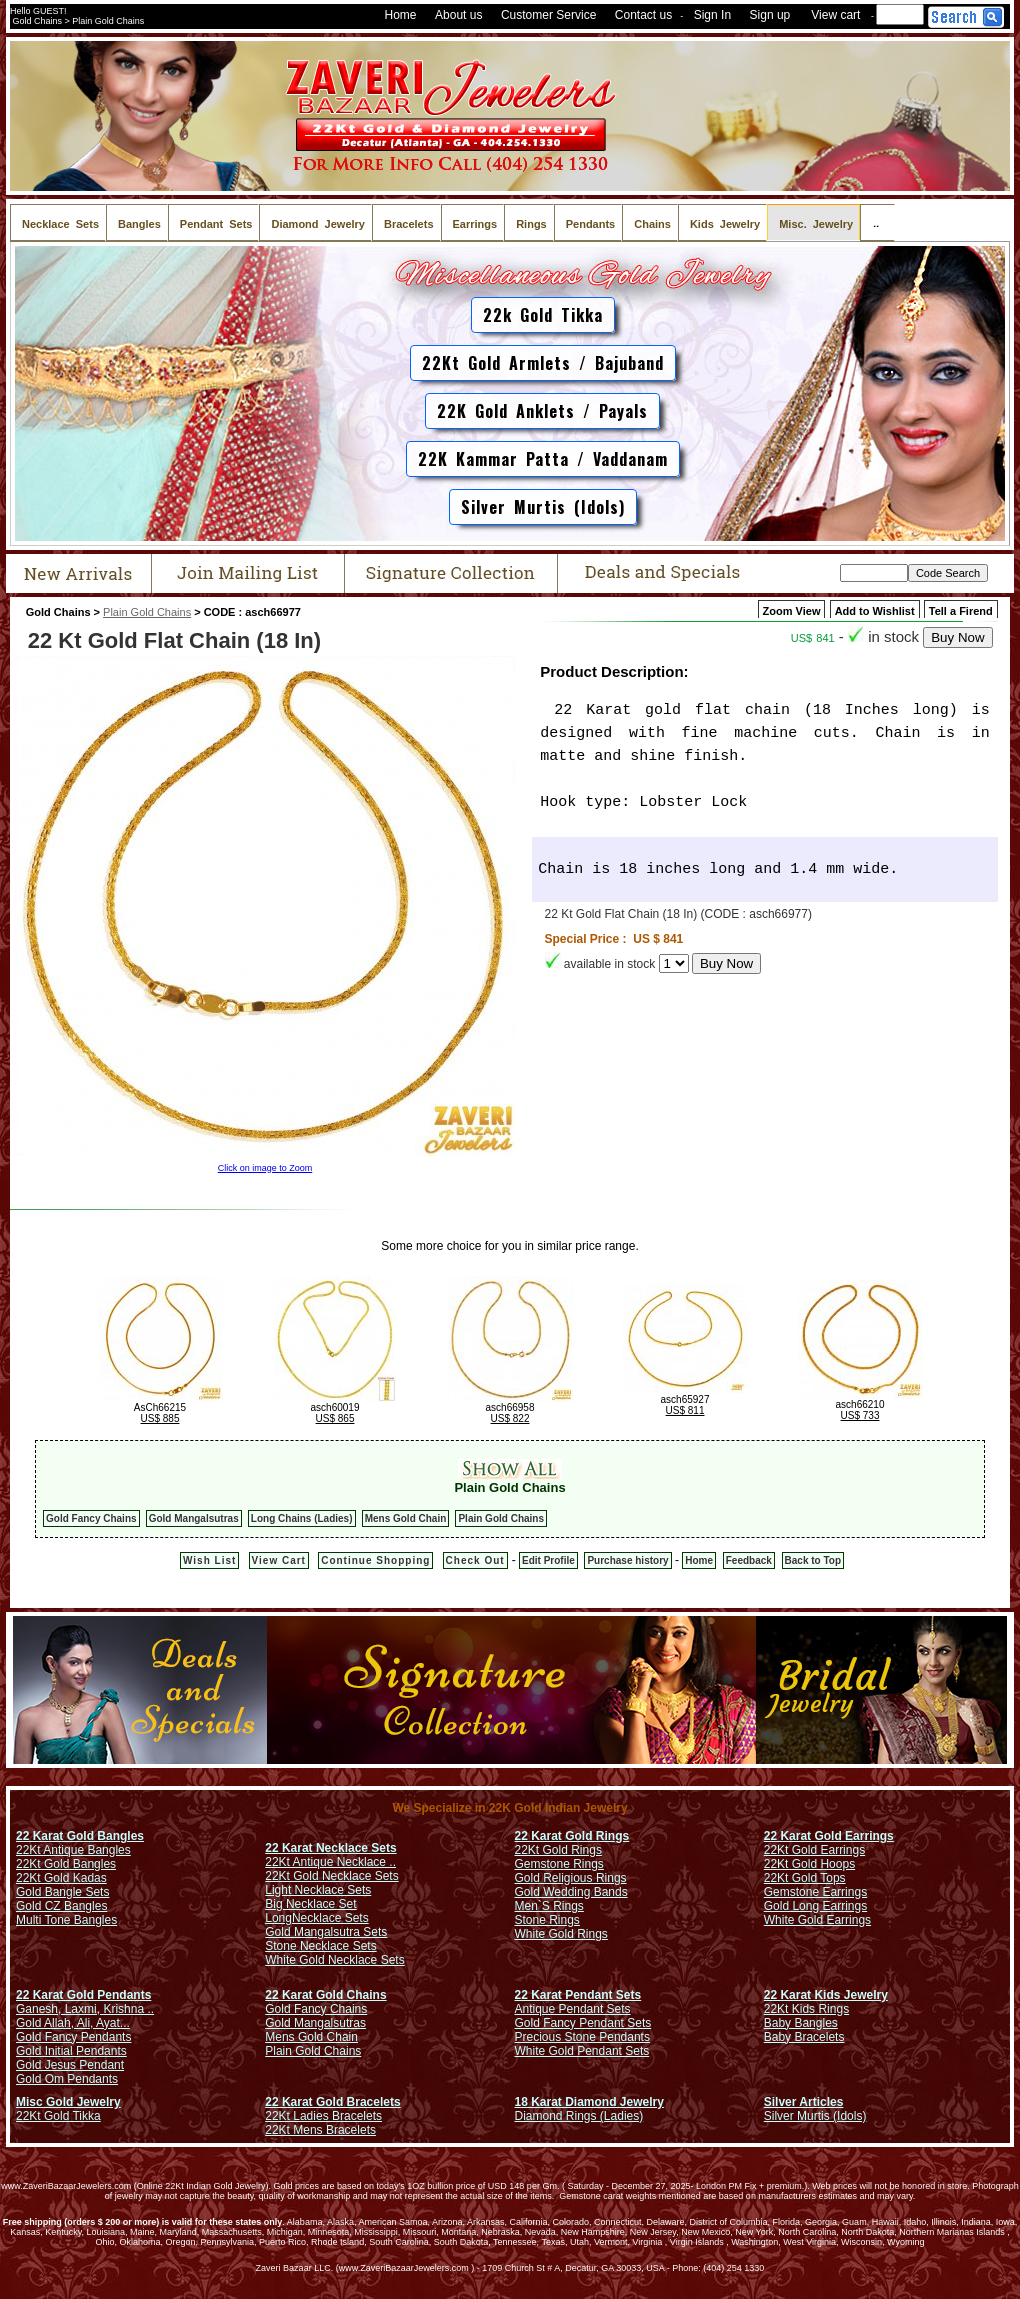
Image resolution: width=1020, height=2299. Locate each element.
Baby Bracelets (804, 2037)
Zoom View (792, 611)
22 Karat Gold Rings (572, 1836)
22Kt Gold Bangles (66, 1864)
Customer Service (548, 15)
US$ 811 (685, 1410)
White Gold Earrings (817, 1920)
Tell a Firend (961, 611)
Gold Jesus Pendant (70, 2065)
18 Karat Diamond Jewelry (589, 2102)
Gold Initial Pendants (71, 2051)
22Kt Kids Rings (806, 2009)
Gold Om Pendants (67, 2079)
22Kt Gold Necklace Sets (331, 1876)
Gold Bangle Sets (62, 1892)
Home (401, 15)
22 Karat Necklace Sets (330, 1848)
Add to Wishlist (875, 611)
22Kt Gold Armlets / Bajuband (543, 363)
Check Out (475, 1560)
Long (278, 1918)
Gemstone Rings (559, 1864)
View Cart (279, 1560)
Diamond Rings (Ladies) (579, 2116)
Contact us (643, 15)
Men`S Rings (549, 1906)
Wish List (209, 1560)
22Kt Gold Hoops (809, 1864)
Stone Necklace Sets (320, 1946)
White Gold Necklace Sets (334, 1960)
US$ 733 (860, 1415)
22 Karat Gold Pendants (83, 1995)
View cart (835, 15)
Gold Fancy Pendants (73, 2037)
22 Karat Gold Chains (325, 1995)
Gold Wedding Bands (571, 1892)
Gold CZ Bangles (61, 1906)
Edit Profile (548, 1560)
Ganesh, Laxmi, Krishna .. (85, 2009)
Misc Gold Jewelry (68, 2102)
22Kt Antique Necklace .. (330, 1862)
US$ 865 (335, 1418)
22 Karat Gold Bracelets (332, 2102)
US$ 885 (160, 1418)
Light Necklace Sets (318, 1890)
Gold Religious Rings (571, 1878)
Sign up (770, 15)
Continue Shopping (375, 1560)
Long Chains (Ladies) (302, 1518)
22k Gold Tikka (543, 315)
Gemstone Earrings (815, 1892)
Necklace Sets (330, 1918)
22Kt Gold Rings (558, 1850)
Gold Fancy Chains (91, 1518)
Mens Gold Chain (406, 1518)
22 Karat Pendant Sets (578, 1995)
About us (458, 15)
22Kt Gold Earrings (814, 1850)
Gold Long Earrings (815, 1906)
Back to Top (813, 1560)
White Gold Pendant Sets (582, 2051)
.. (877, 222)
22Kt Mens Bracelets (320, 2130)
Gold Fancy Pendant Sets (583, 2023)
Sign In (712, 15)
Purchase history (627, 1560)
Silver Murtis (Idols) (543, 507)
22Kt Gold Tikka (58, 2116)
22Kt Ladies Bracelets (323, 2116)
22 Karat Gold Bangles (80, 1836)
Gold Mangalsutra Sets (326, 1932)
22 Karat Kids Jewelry (826, 1995)
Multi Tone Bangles (66, 1920)
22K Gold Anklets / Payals (542, 411)
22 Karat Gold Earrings (829, 1836)
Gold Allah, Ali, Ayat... (73, 2023)
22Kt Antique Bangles (73, 1850)
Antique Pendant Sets (573, 2009)
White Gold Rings (561, 1934)
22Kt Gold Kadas (61, 1878)
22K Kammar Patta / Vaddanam (543, 459)
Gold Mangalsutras (194, 1518)
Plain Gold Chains (147, 612)
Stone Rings (547, 1920)
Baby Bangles (801, 2023)
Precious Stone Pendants (582, 2037)
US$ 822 (510, 1418)
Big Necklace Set (310, 1904)
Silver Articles (804, 2102)
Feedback (749, 1560)
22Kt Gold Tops (805, 1878)
